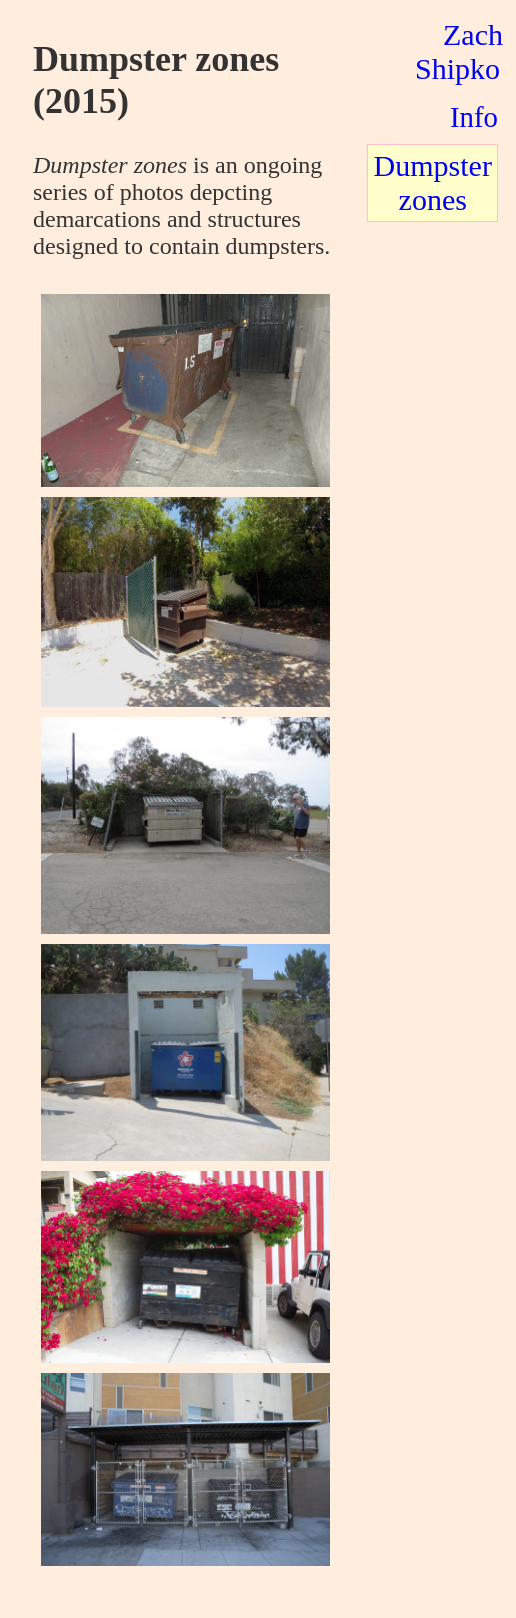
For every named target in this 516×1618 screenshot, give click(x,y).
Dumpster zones (433, 182)
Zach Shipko (459, 51)
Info (474, 117)
